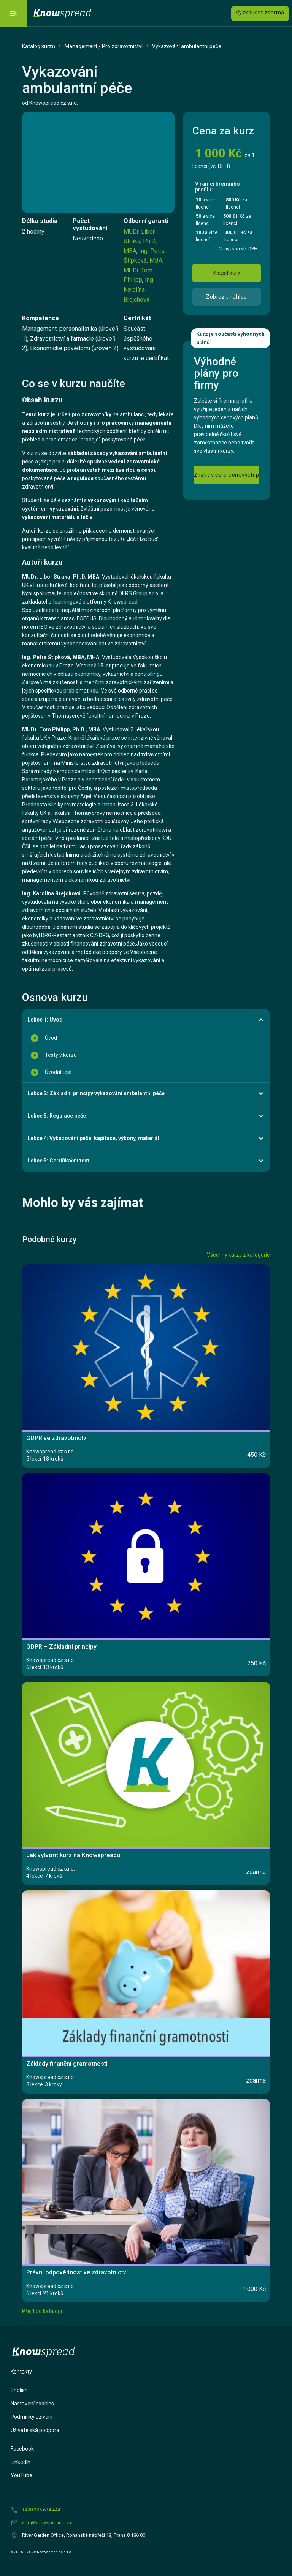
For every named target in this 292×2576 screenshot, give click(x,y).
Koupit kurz (226, 273)
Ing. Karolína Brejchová (139, 289)
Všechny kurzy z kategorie (238, 1255)
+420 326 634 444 (41, 2510)
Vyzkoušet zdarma (260, 12)
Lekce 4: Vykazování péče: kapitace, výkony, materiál (93, 1138)
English (19, 2390)
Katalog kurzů (38, 46)
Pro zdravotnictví (122, 46)
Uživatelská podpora (35, 2430)
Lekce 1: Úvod (45, 1020)
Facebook (22, 2449)
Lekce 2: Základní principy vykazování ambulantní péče (96, 1093)
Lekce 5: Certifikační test (58, 1161)
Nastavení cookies (32, 2403)
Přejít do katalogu (43, 2311)
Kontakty (21, 2372)
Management (81, 46)
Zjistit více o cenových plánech (226, 474)
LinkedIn (20, 2462)
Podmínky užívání (31, 2417)
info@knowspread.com (47, 2522)
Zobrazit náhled (226, 297)
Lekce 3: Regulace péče (56, 1116)
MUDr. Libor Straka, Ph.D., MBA (140, 241)
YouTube (21, 2475)
